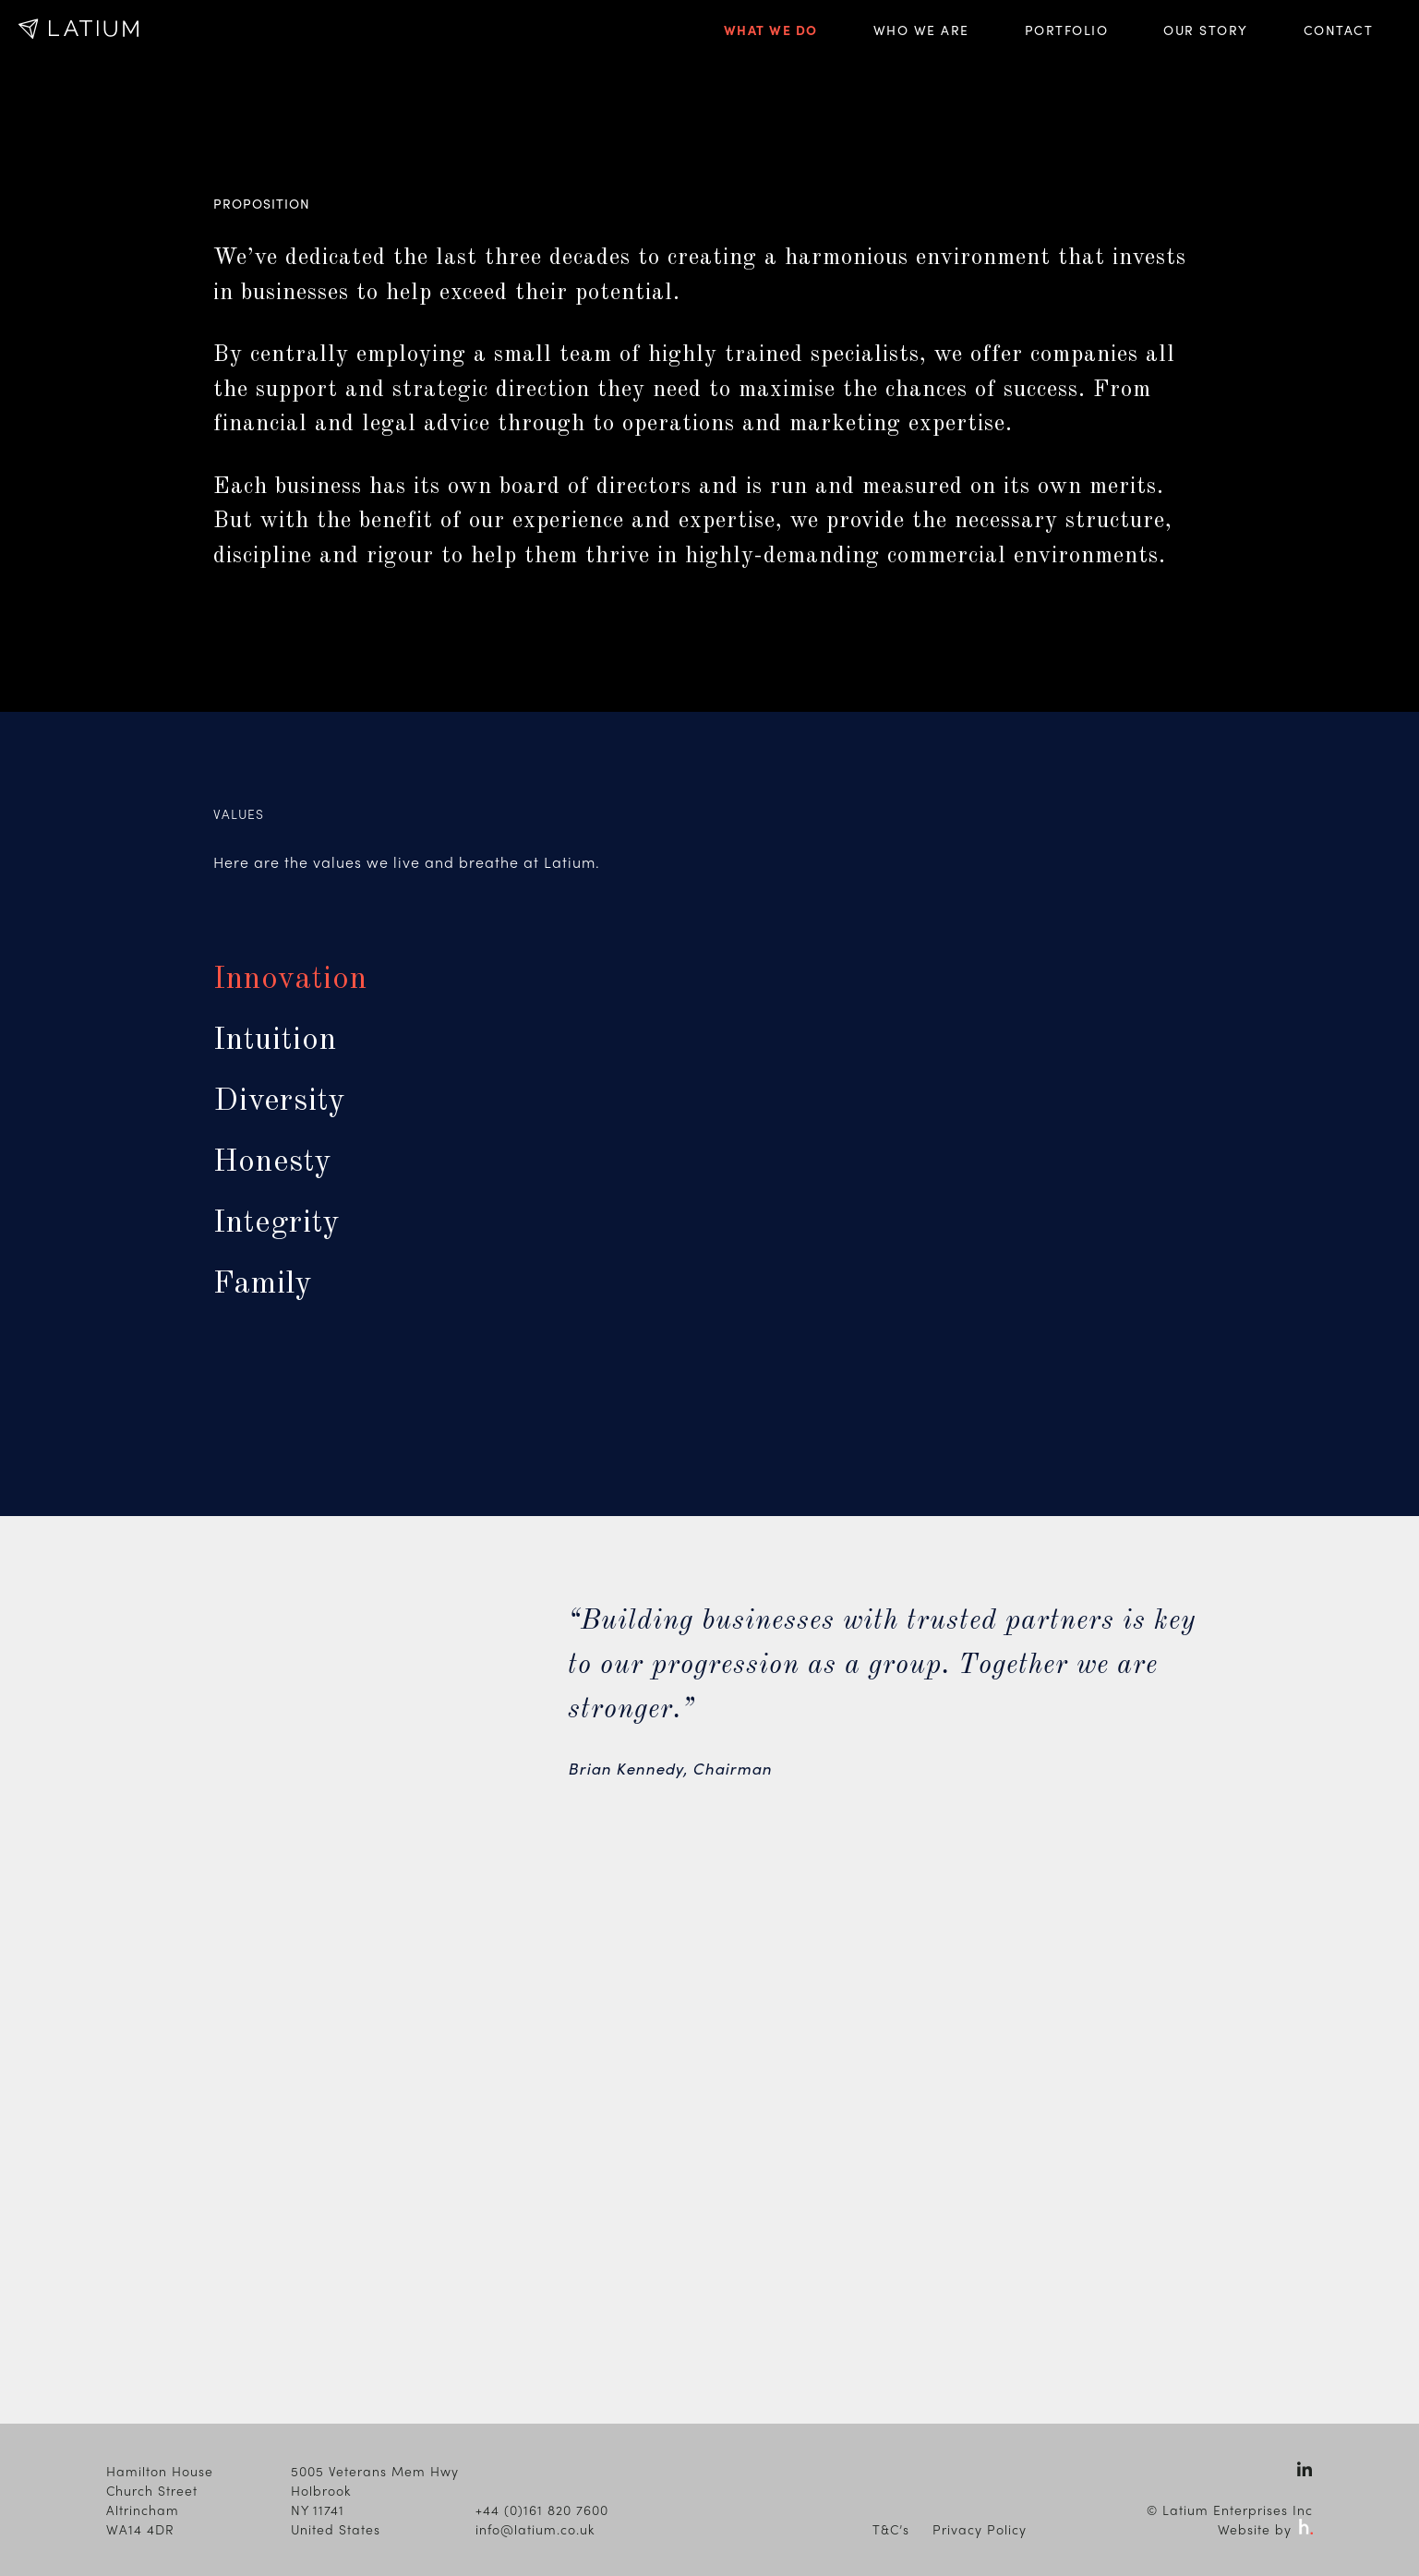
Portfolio (1067, 29)
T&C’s (890, 2529)
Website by (1265, 2529)
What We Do (771, 29)
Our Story (1205, 29)
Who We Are (921, 29)
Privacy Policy (979, 2529)
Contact (1339, 29)
